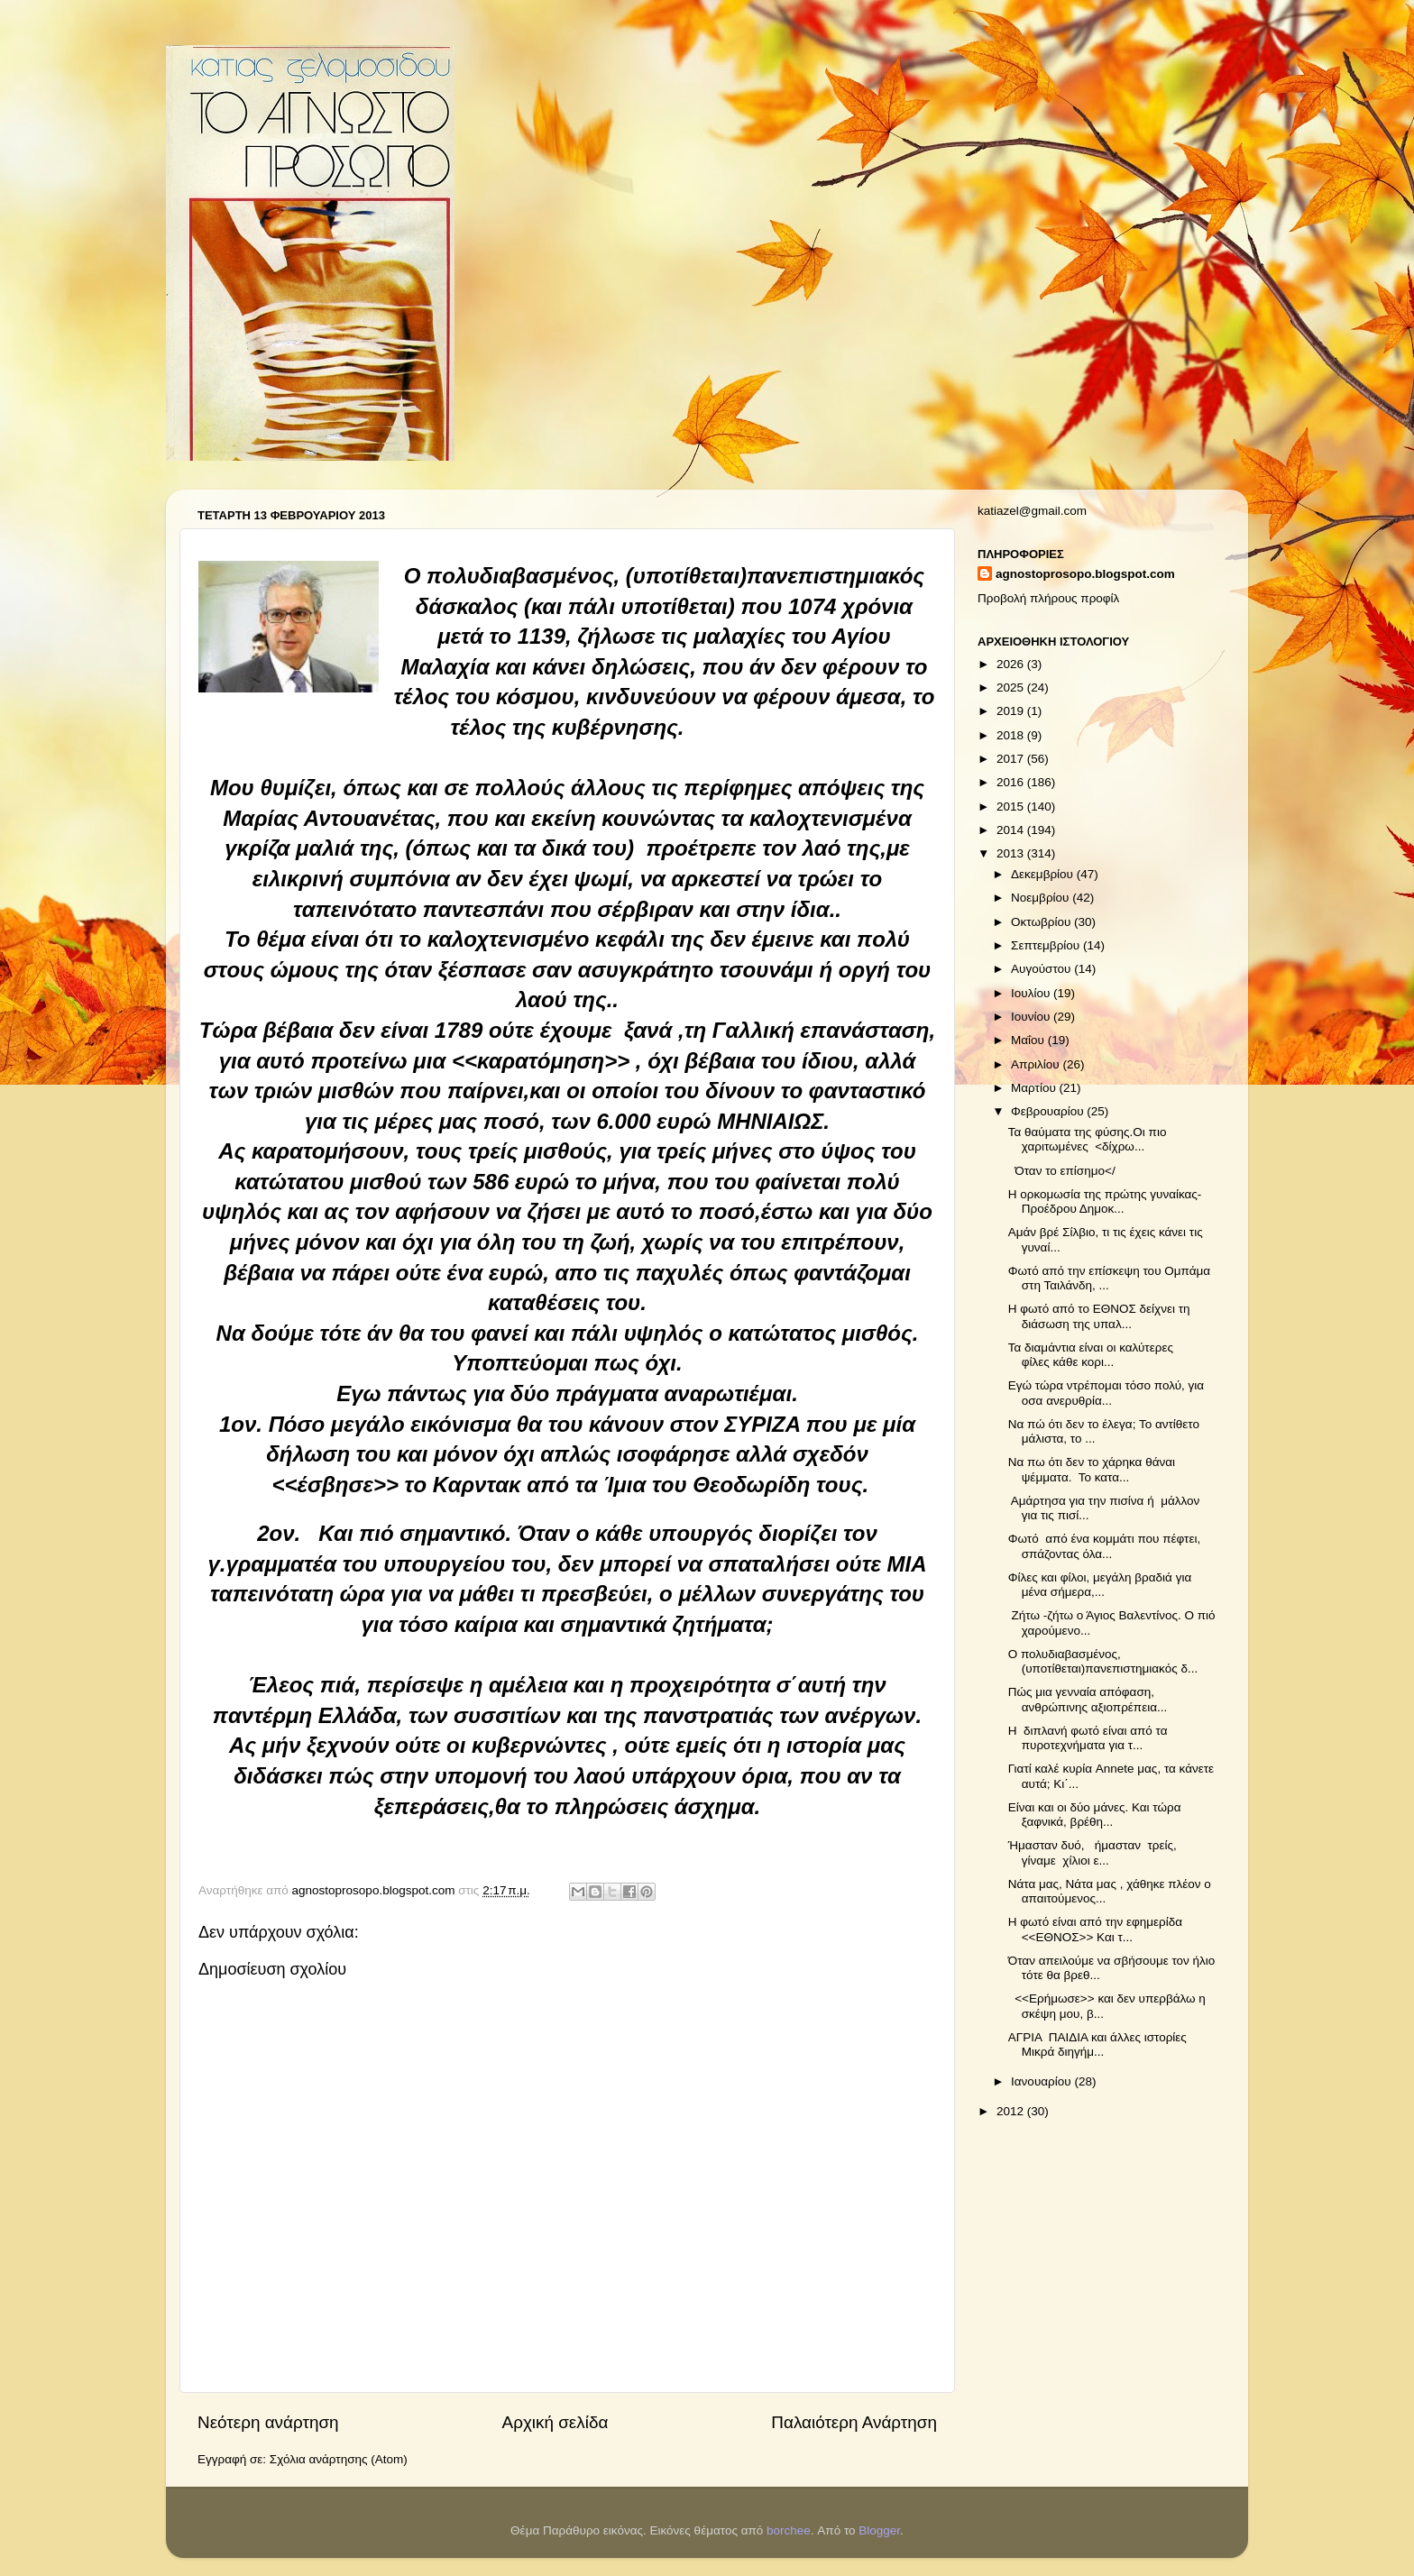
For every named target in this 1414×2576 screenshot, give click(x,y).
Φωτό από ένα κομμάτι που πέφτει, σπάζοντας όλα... (1104, 1546)
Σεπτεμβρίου (1047, 945)
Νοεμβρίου (1041, 897)
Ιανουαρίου (1042, 2081)
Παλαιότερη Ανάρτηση (854, 2422)
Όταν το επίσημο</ (1062, 1171)
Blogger (879, 2530)
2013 (1011, 853)
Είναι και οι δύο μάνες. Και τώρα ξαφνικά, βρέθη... (1094, 1815)
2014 (1011, 830)
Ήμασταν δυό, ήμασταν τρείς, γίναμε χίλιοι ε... (1092, 1852)
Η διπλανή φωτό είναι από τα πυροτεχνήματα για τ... (1088, 1738)
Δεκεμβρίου (1044, 874)
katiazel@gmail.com (1032, 511)
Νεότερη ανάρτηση (268, 2422)
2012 (1011, 2111)
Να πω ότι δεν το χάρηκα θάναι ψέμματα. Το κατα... (1091, 1469)
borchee (789, 2530)
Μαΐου (1029, 1040)
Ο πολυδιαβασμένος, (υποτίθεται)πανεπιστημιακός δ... (1103, 1661)
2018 (1011, 735)
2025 (1011, 687)
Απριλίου (1036, 1064)
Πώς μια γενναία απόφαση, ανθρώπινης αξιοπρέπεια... (1088, 1699)
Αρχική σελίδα (555, 2422)
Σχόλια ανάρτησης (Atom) (339, 2459)
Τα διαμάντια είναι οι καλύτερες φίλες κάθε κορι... (1090, 1355)
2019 (1011, 711)
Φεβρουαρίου (1049, 1111)
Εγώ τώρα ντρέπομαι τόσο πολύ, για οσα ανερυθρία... (1106, 1393)
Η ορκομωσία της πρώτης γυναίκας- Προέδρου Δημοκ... (1105, 1201)
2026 (1011, 664)
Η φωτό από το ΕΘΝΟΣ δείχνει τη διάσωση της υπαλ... (1099, 1316)
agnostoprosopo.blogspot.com (1085, 574)
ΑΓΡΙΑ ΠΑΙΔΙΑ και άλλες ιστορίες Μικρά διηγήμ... (1097, 2044)
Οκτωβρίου (1042, 922)
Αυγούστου (1042, 969)
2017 (1011, 758)
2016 (1011, 782)
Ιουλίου (1032, 993)
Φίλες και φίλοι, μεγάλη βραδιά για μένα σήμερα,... (1099, 1585)
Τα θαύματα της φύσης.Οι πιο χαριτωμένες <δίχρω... (1087, 1139)
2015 (1011, 806)
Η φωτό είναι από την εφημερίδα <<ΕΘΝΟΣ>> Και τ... (1095, 1929)
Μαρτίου (1035, 1088)
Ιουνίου (1032, 1016)
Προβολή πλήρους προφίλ (1048, 598)
